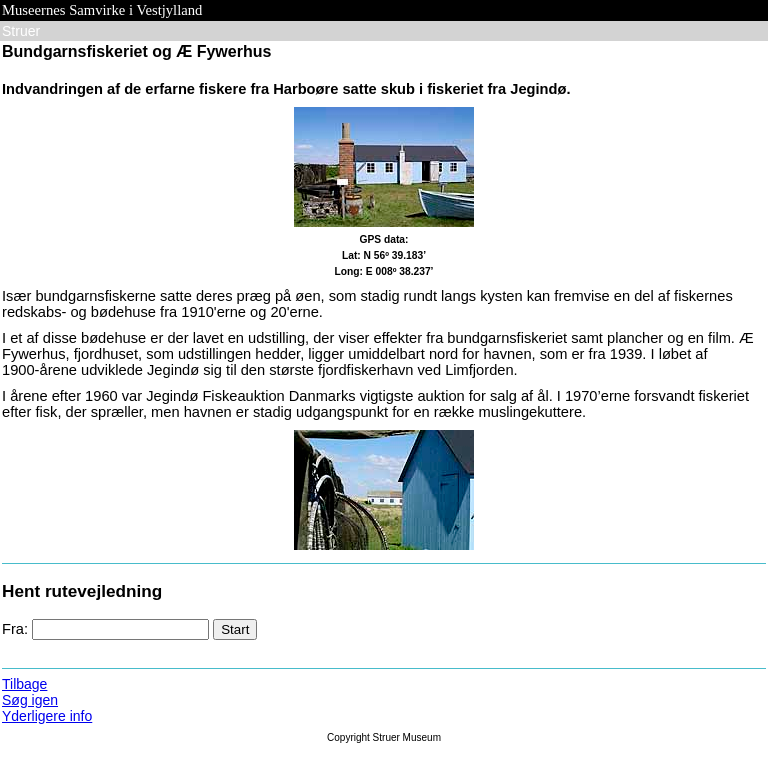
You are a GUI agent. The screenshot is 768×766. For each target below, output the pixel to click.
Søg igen (30, 700)
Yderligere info (47, 716)
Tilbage (24, 684)
